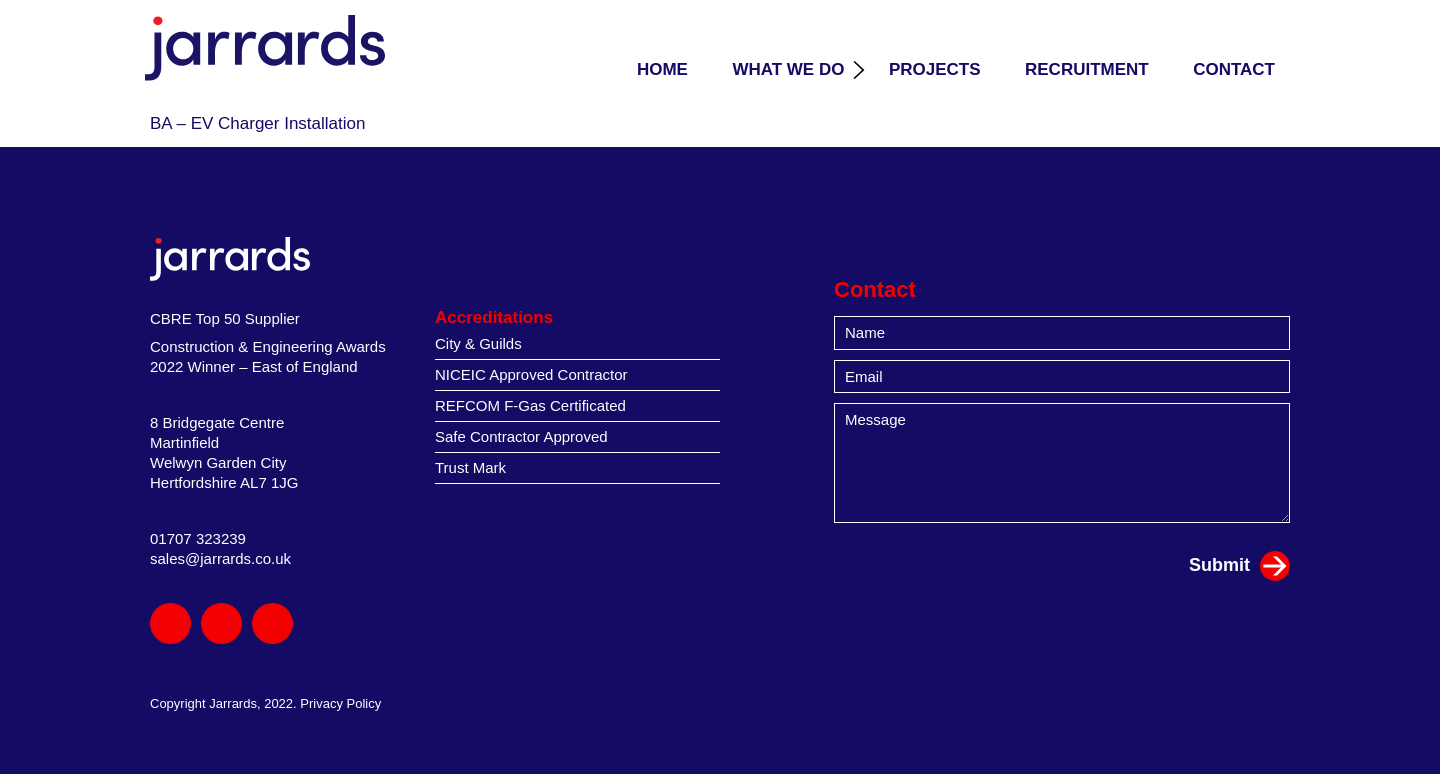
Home (662, 69)
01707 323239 (198, 538)
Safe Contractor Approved (521, 436)
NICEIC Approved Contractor (531, 374)
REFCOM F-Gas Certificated (530, 405)
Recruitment (1087, 69)
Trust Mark (470, 467)
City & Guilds (478, 343)
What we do (788, 69)
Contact (1234, 69)
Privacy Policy (340, 703)
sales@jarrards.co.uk (220, 558)
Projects (935, 69)
